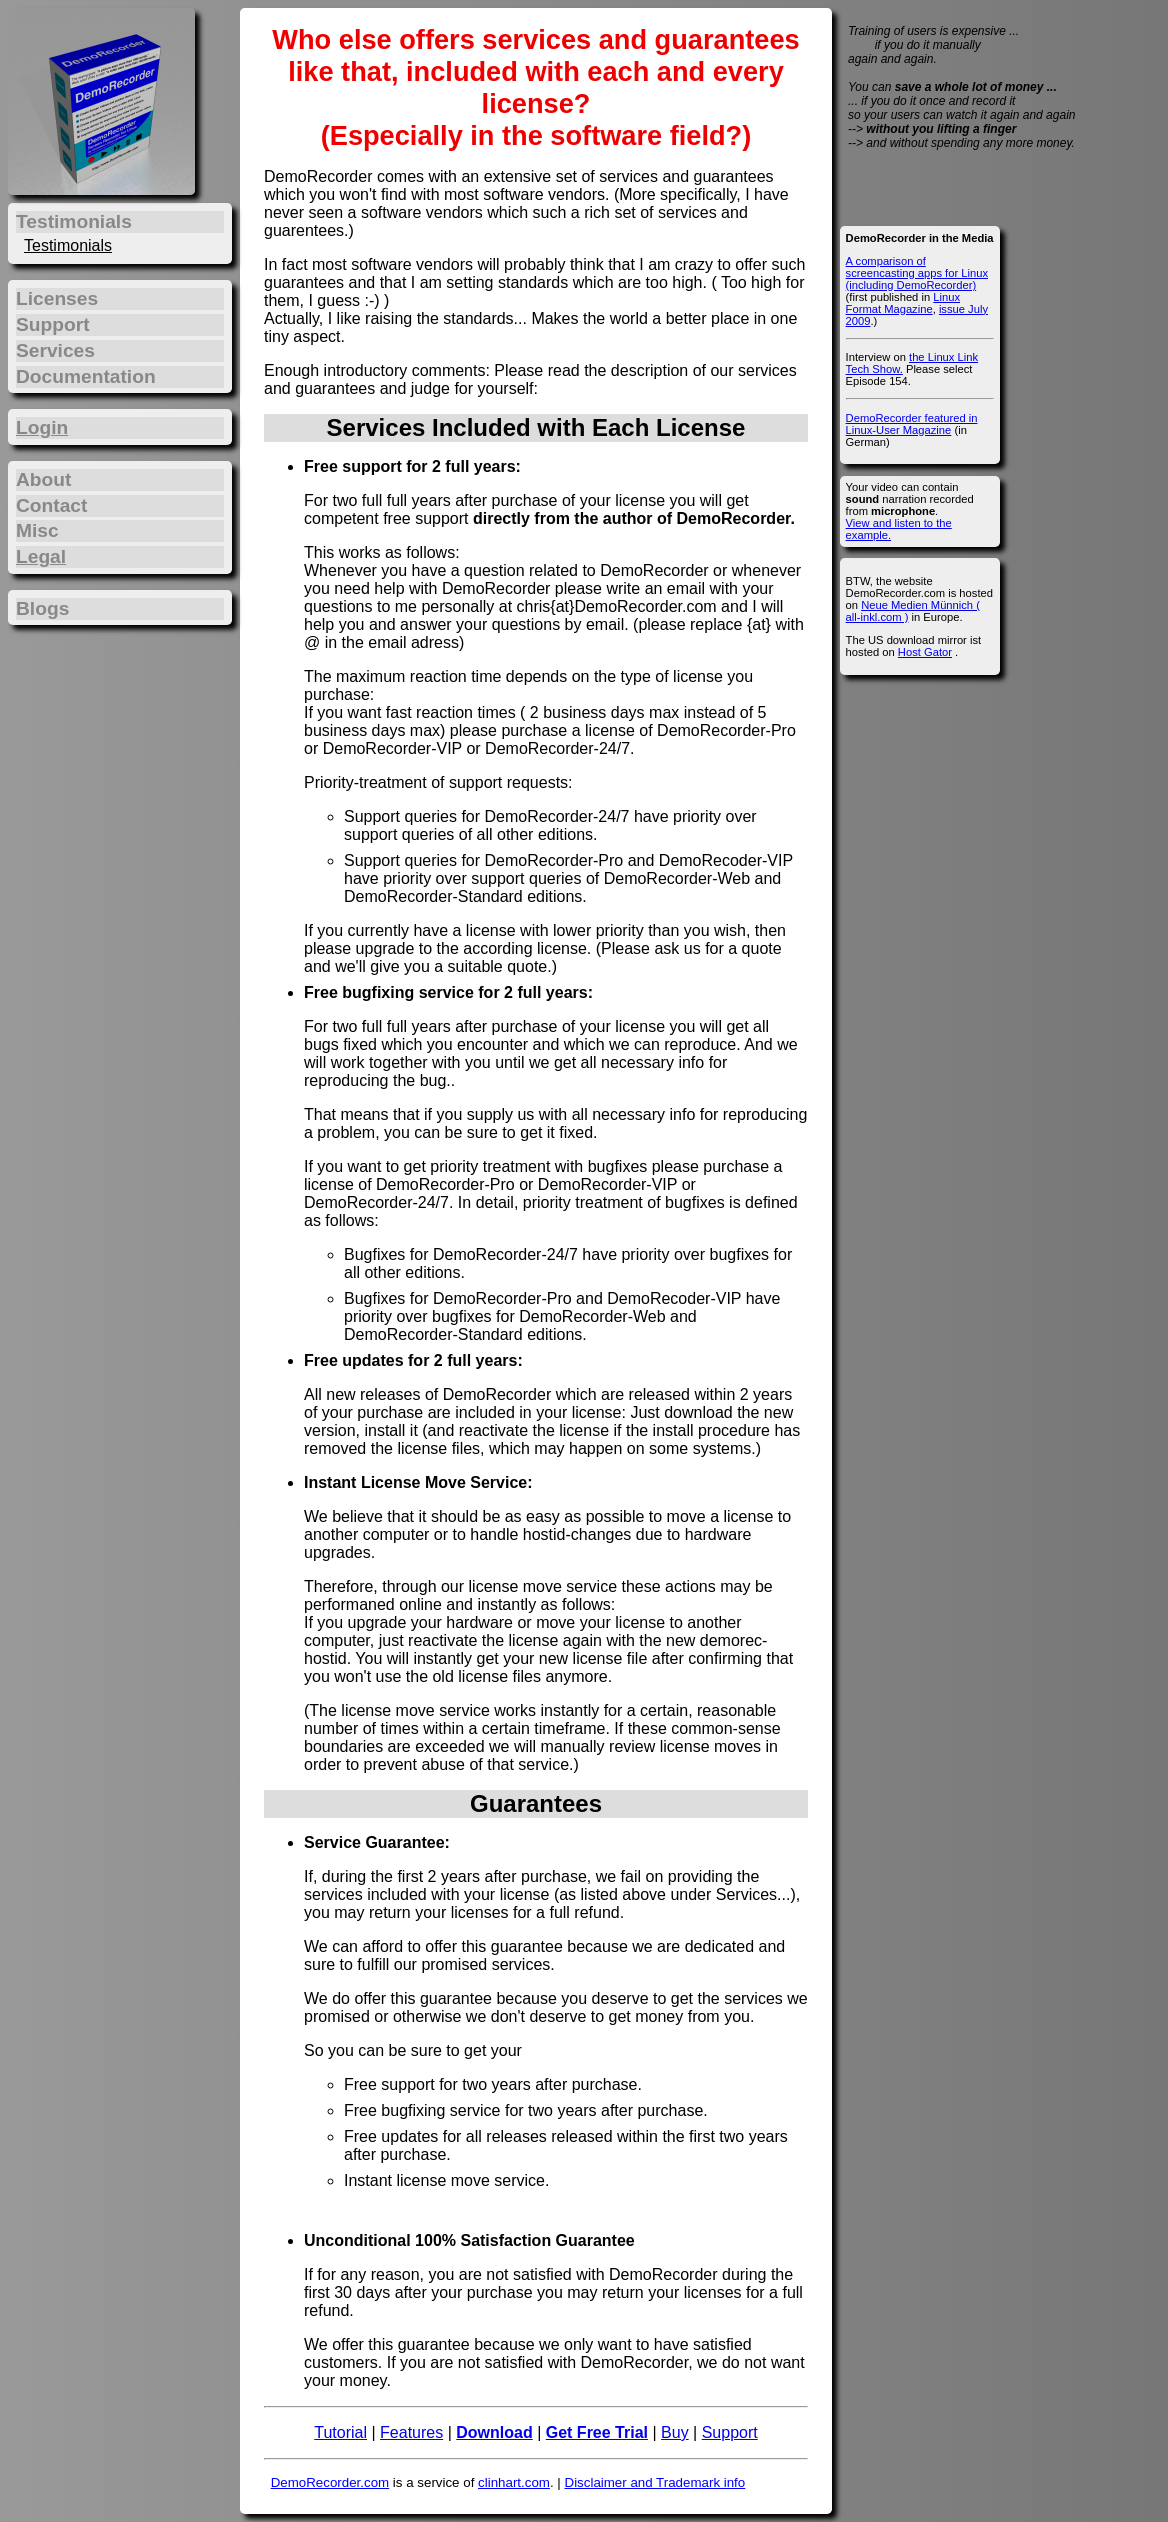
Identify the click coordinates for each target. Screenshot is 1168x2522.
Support (730, 2432)
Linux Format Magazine (903, 303)
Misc (37, 530)
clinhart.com (514, 2482)
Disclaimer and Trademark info (655, 2482)
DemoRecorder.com (330, 2482)
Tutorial (340, 2432)
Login (42, 427)
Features (411, 2432)
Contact (51, 505)
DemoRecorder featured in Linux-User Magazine (912, 424)
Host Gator (925, 652)
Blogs (42, 608)
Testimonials (68, 245)
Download (494, 2432)
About (43, 479)
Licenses (57, 298)
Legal (41, 556)
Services (55, 350)
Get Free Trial (597, 2432)
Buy (675, 2432)
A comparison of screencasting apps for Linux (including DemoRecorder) (917, 273)
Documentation (86, 376)
